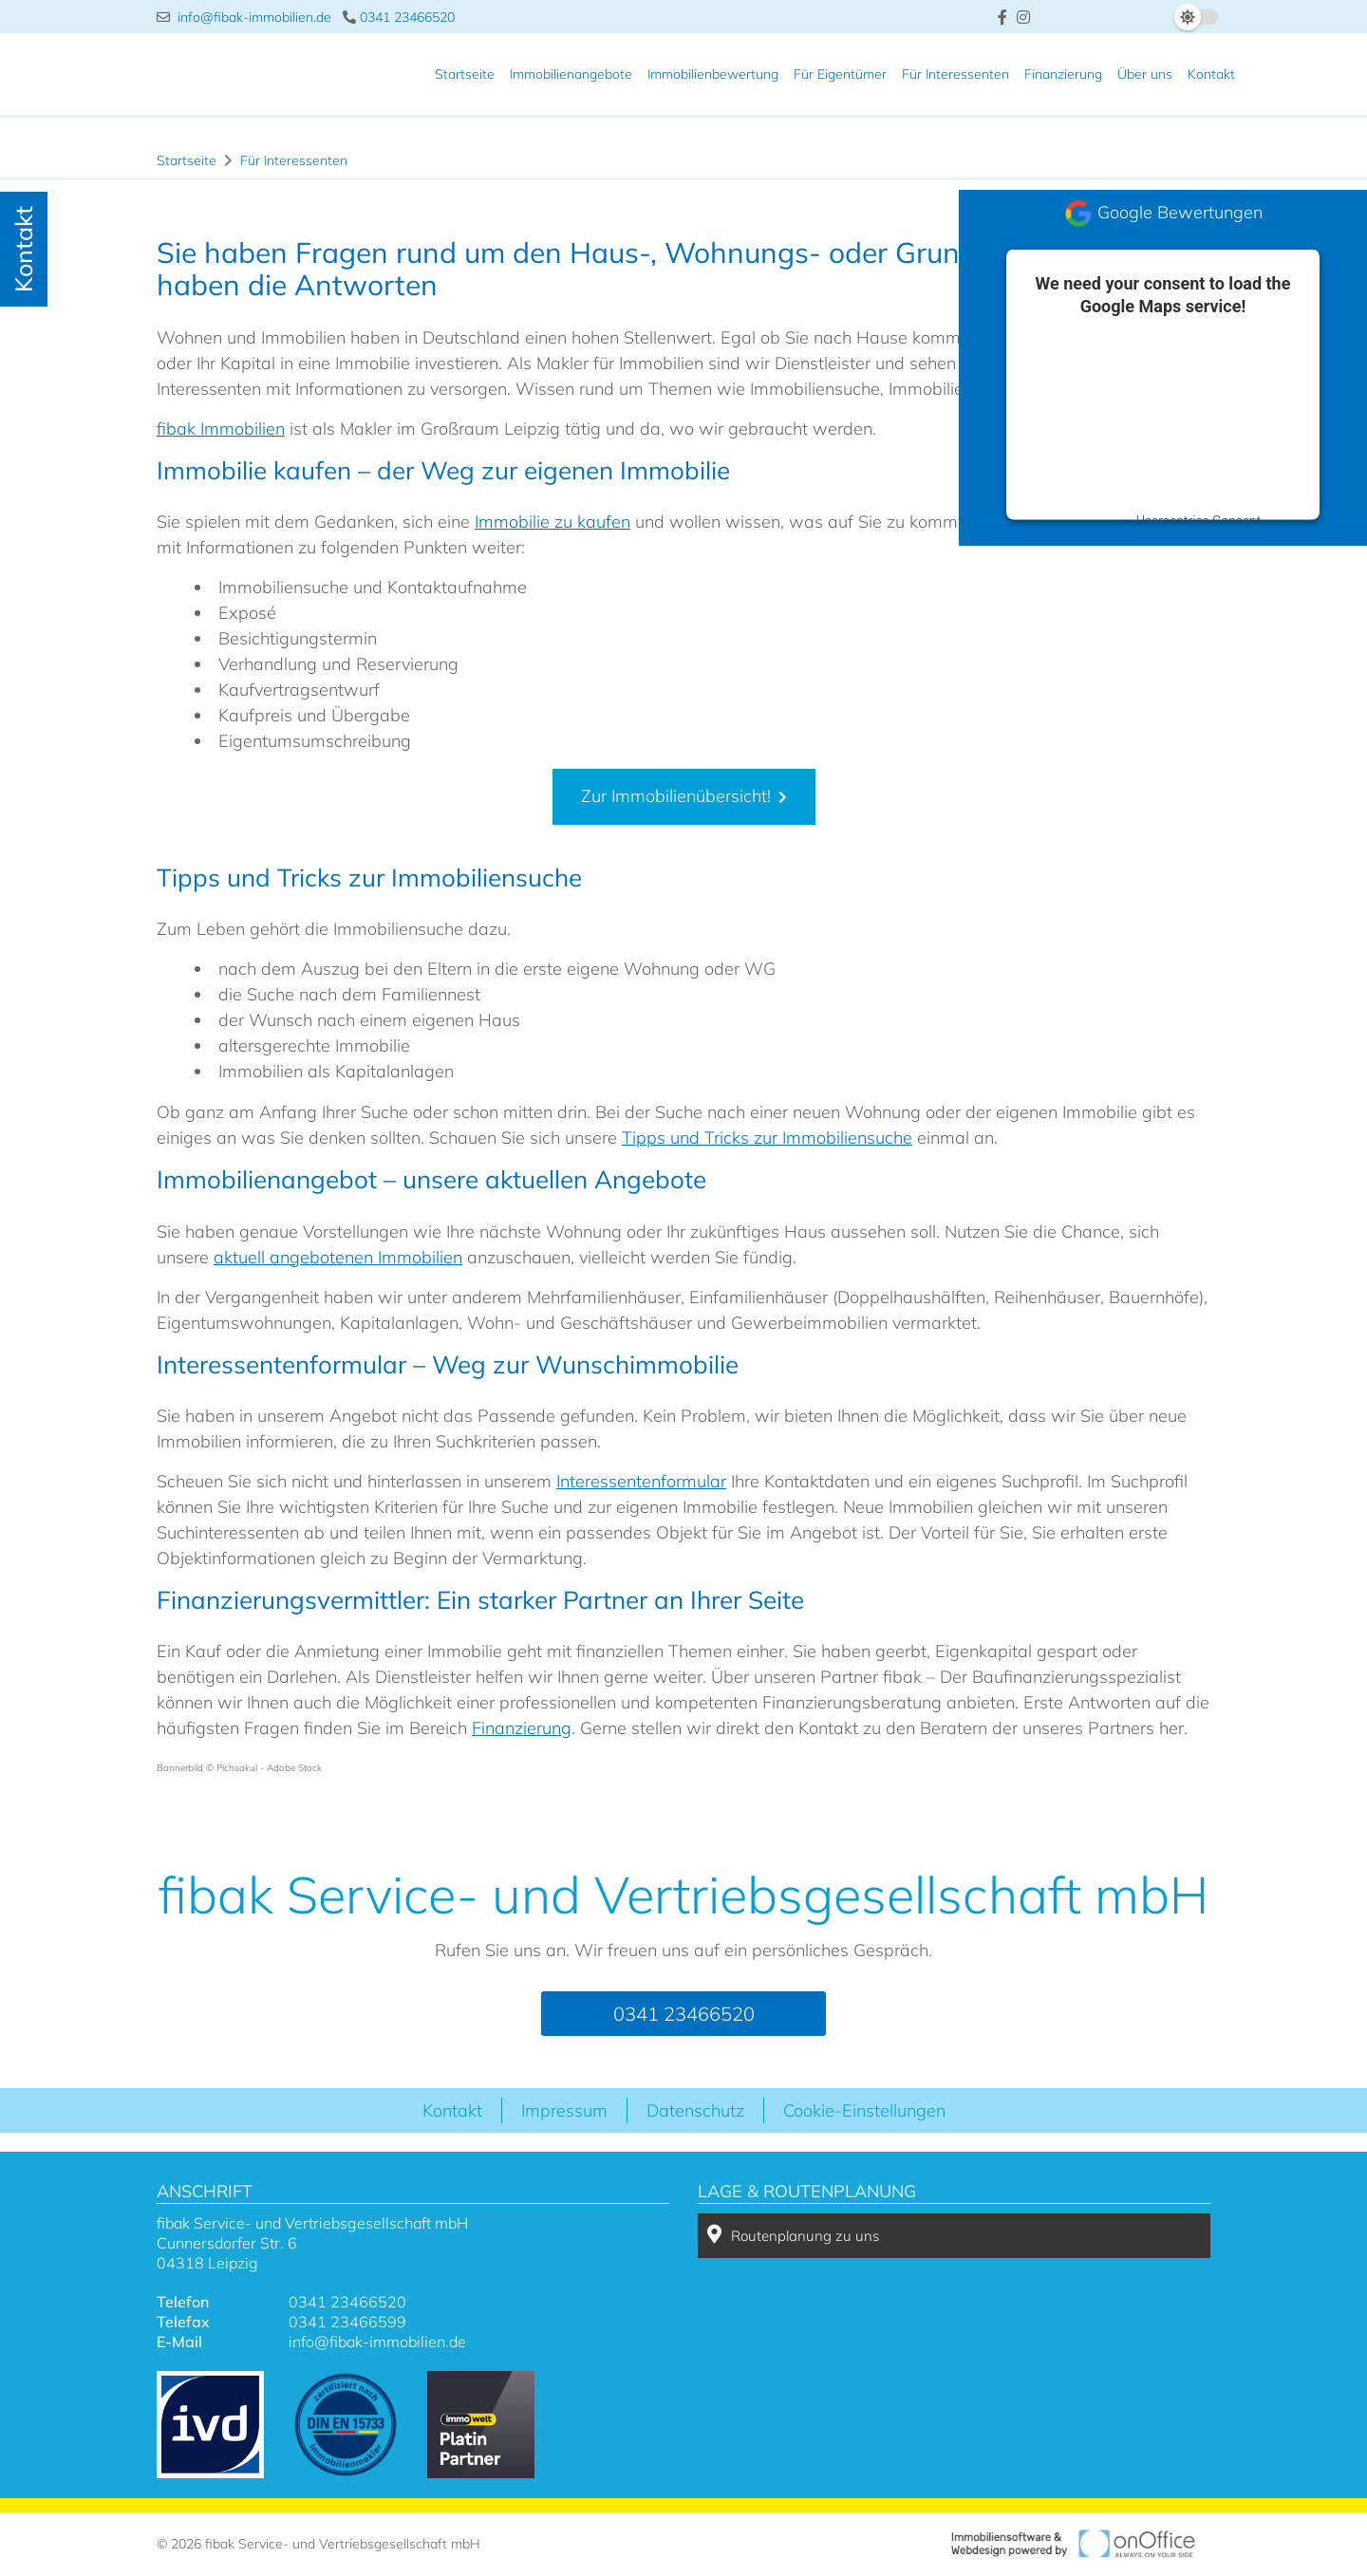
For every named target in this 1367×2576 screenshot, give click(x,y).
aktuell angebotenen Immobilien (338, 1257)
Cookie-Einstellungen (864, 2110)
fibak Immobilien (221, 428)
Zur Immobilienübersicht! (676, 796)
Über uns (1144, 74)
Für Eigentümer (840, 74)
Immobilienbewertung (712, 74)
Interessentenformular (641, 1481)
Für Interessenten (955, 74)
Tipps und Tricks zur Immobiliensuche (767, 1137)
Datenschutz (695, 2110)
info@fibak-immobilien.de (244, 17)
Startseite (465, 74)
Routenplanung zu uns (793, 2235)
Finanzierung (1063, 74)
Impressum (564, 2110)
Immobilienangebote (571, 74)
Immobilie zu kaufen (552, 521)
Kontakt (1211, 74)
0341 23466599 (347, 2321)
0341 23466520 (399, 17)
